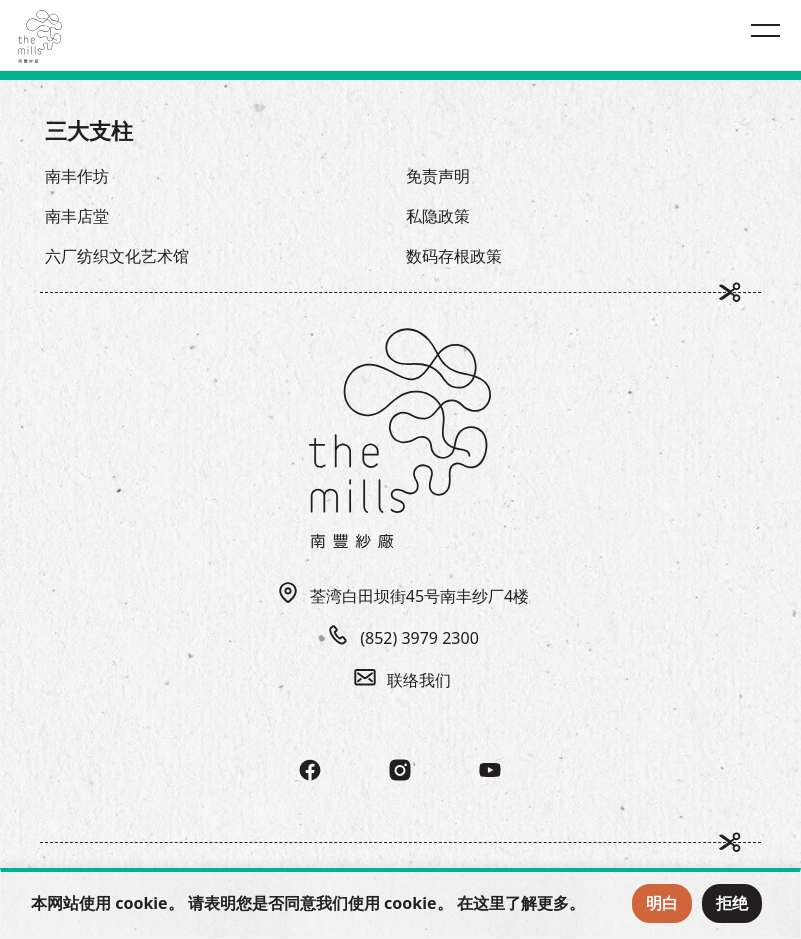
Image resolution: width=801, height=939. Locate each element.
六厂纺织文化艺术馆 (117, 256)
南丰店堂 (77, 216)
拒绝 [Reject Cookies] (732, 903)
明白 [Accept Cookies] (662, 903)
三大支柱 (89, 130)
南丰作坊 (77, 176)
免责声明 (438, 176)
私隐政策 (438, 216)
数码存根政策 (454, 256)
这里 (489, 903)
